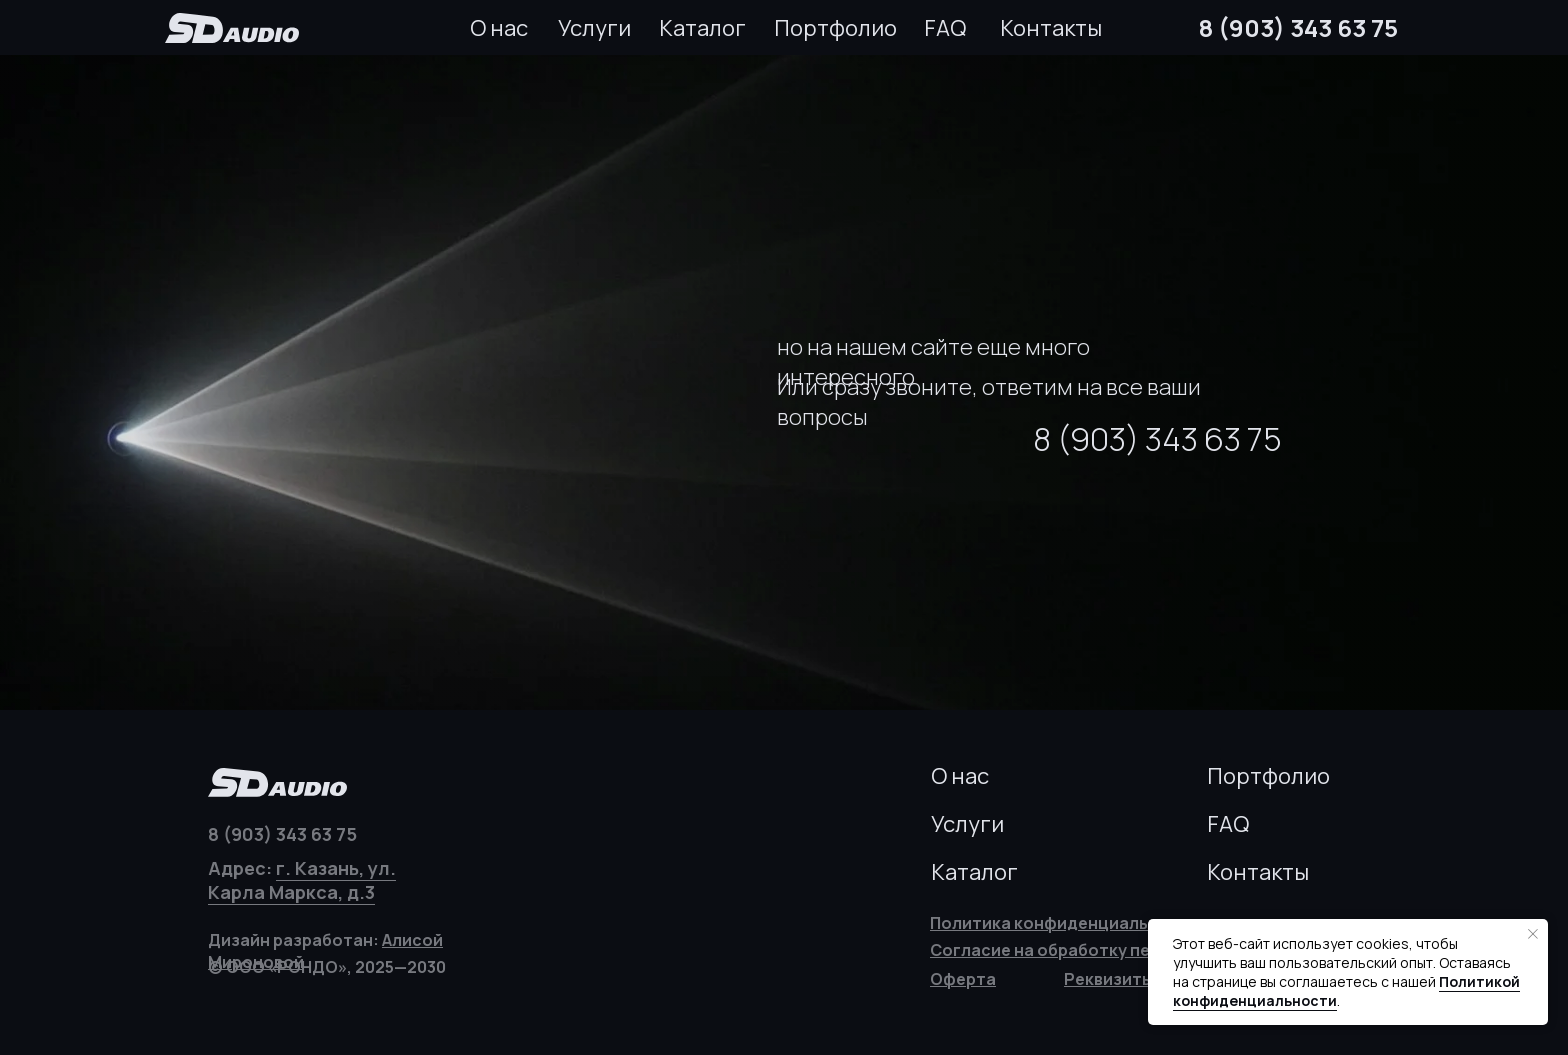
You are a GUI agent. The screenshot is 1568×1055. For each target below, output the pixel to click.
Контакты (1051, 28)
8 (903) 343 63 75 (1298, 27)
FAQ (945, 28)
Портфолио (835, 28)
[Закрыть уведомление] (1533, 934)
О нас (499, 28)
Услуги (594, 28)
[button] (1109, 979)
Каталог (702, 28)
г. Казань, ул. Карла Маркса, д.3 (302, 880)
